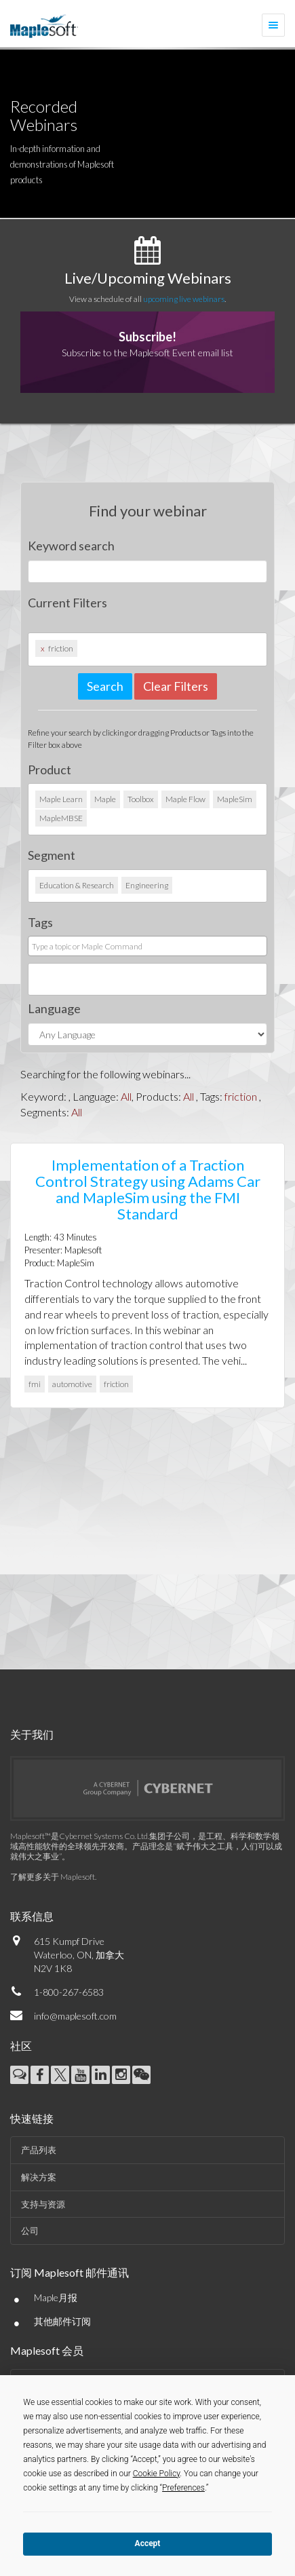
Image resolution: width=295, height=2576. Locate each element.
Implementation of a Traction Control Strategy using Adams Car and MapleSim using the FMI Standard (147, 1190)
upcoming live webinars (183, 299)
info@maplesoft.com (75, 2016)
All (126, 1096)
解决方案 (38, 2177)
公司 (30, 2230)
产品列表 (38, 2149)
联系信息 (32, 1916)
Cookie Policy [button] (156, 2473)
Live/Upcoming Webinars (147, 278)
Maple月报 (55, 2297)
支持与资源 (43, 2204)
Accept (148, 2543)
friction (240, 1096)
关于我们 (32, 1734)
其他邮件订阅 (62, 2321)
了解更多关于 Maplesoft (52, 1877)
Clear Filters (175, 686)
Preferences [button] (183, 2488)
